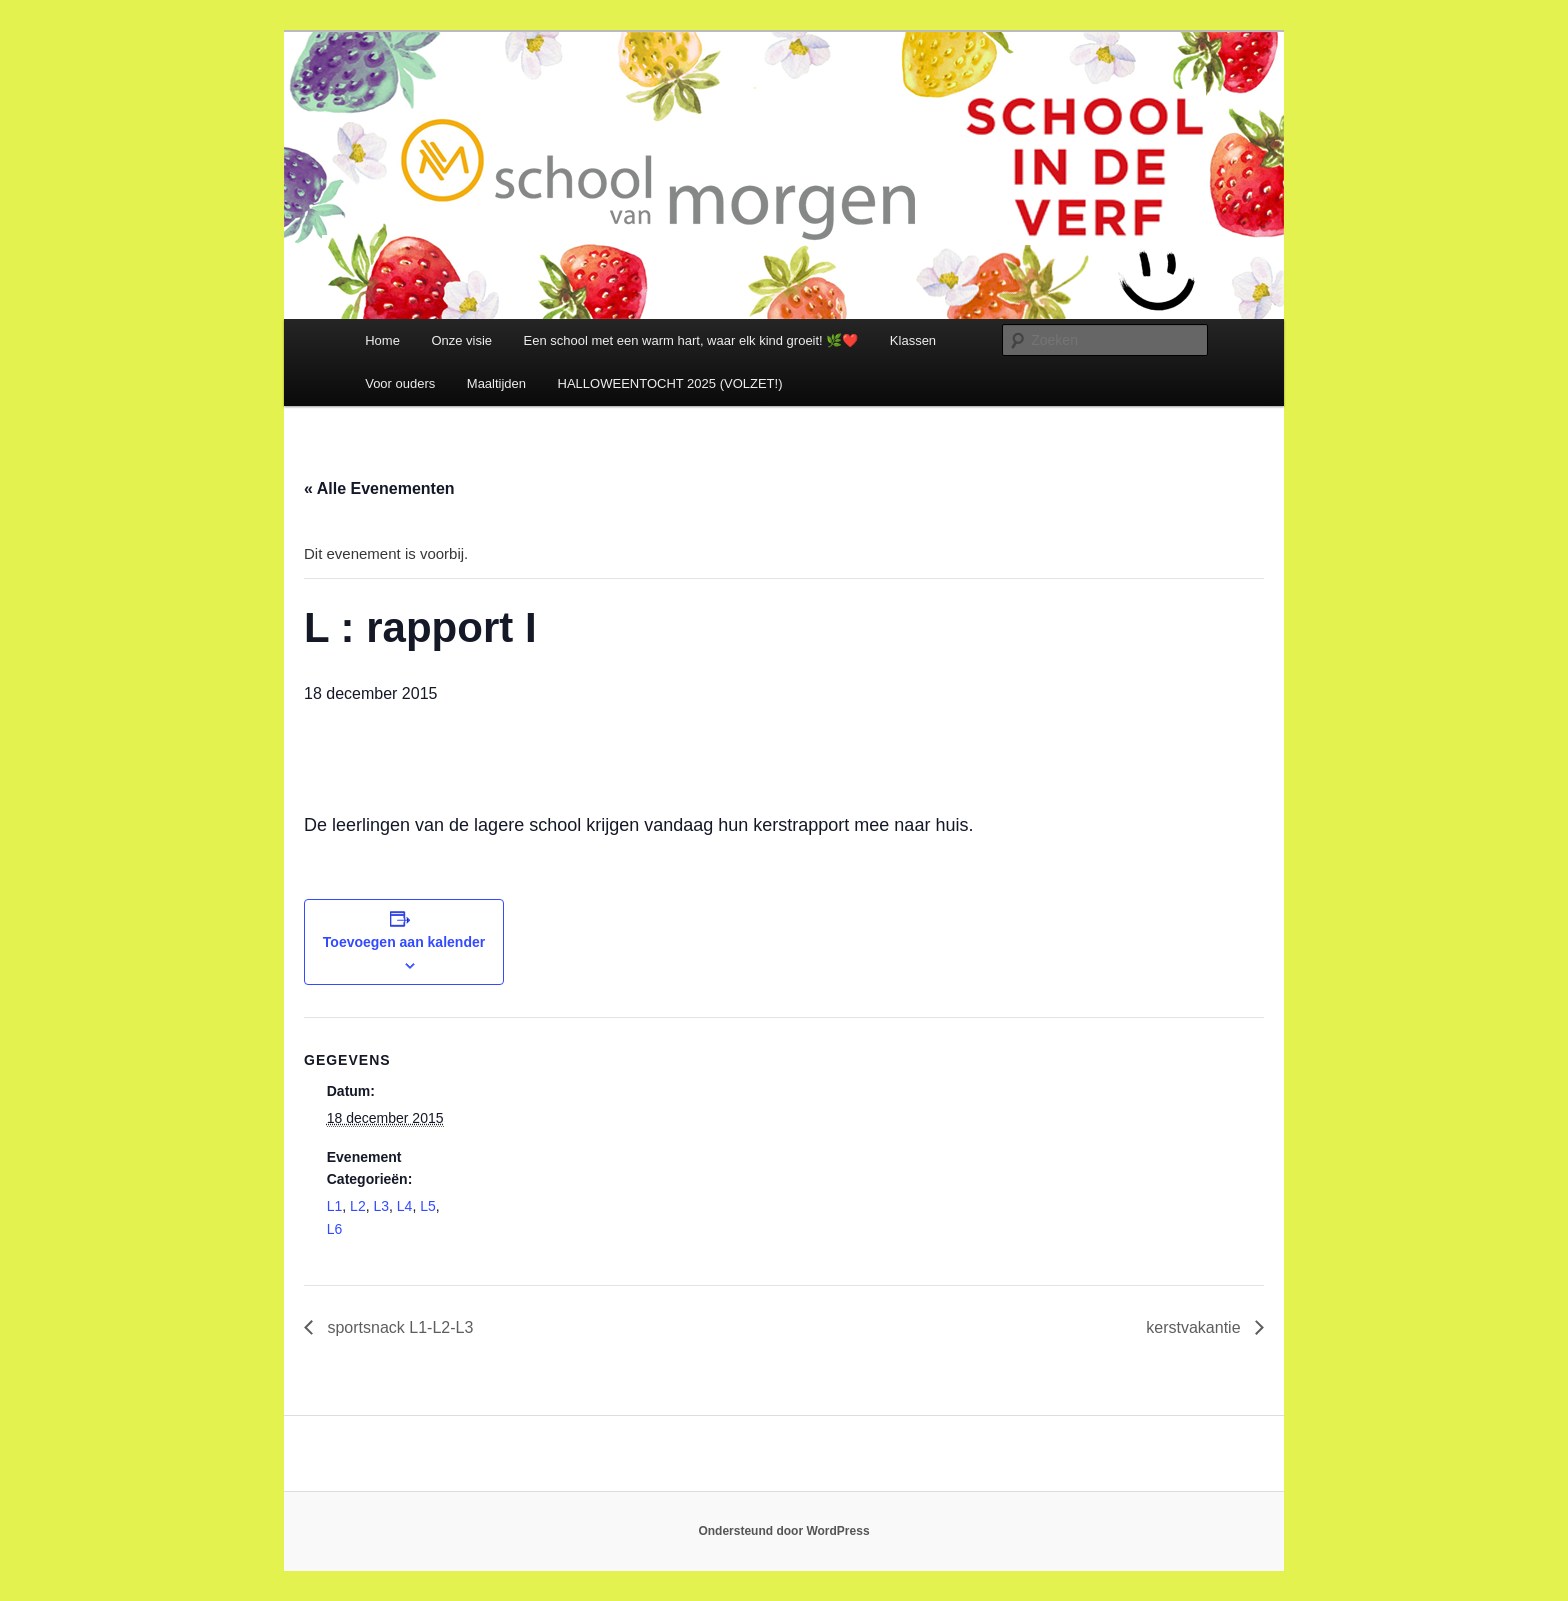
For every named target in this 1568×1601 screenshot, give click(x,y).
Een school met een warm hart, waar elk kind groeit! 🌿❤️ (691, 340)
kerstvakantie (1195, 1327)
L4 (405, 1206)
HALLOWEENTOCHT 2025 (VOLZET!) (670, 383)
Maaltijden (496, 383)
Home (382, 340)
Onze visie (461, 340)
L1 (335, 1206)
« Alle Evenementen (379, 488)
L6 (335, 1229)
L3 (381, 1206)
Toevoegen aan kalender (404, 942)
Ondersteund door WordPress (783, 1531)
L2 (358, 1206)
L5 (428, 1206)
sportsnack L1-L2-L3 (398, 1327)
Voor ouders (400, 383)
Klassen (913, 340)
